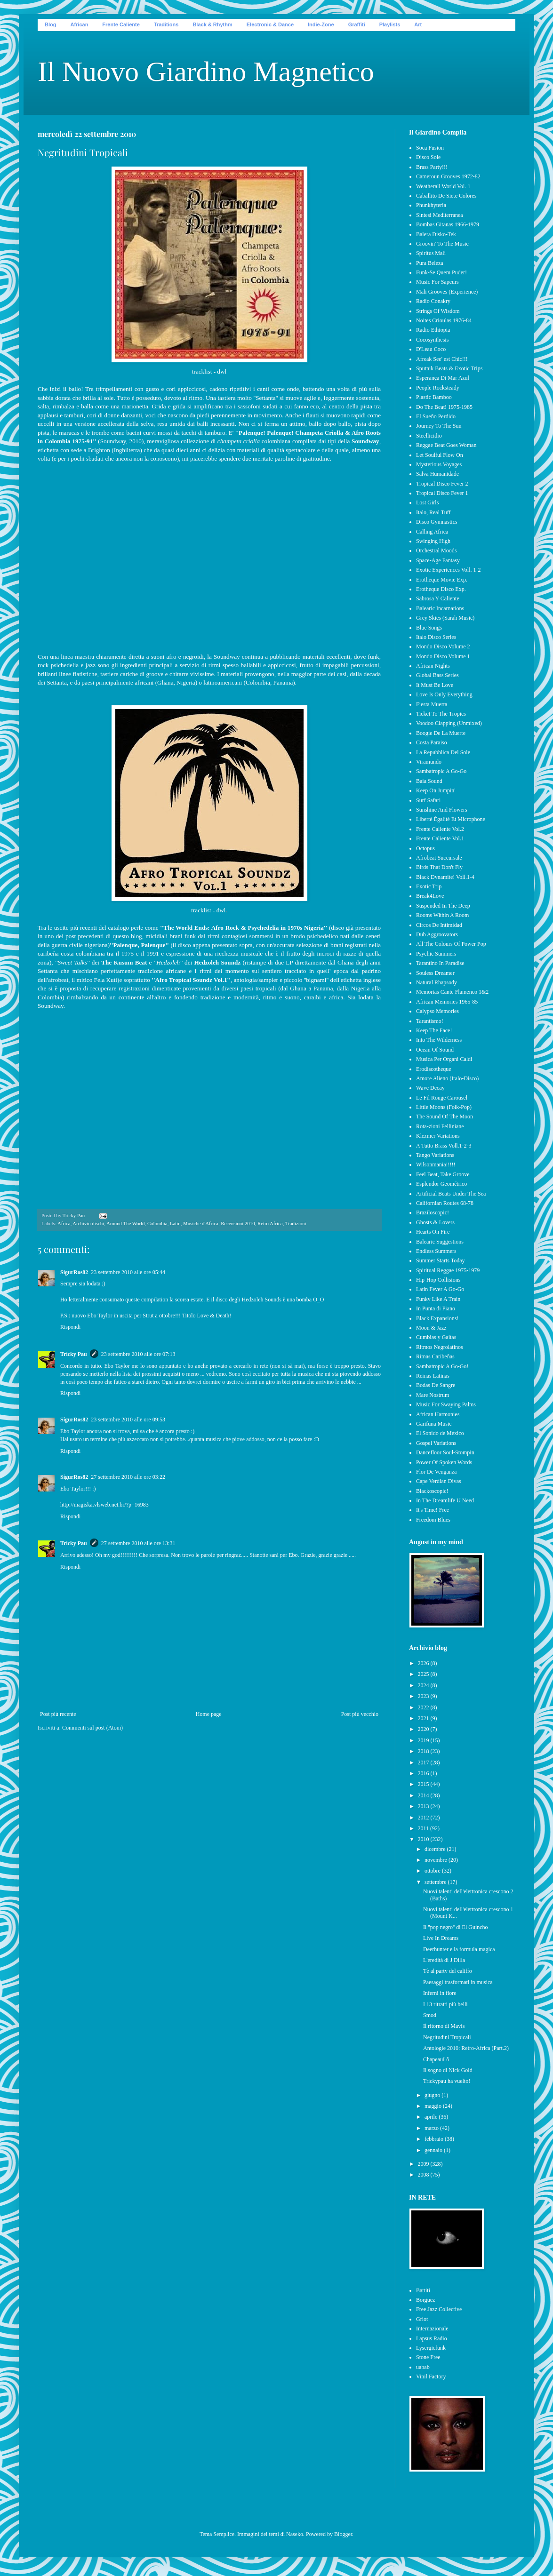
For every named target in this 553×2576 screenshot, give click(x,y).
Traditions (166, 24)
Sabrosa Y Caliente (437, 598)
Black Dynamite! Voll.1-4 (445, 877)
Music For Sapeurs (437, 282)
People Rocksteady (437, 387)
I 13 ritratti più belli (445, 2004)
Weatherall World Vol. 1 (443, 186)
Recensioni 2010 (238, 1223)
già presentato (363, 927)
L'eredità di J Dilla (444, 1960)
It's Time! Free (432, 1510)
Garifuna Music (434, 1423)
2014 (424, 1795)
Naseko (294, 2534)
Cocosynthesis (432, 339)
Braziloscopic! (432, 1212)
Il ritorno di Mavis (444, 2026)
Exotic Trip (428, 886)
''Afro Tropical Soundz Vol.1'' (191, 979)
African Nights (433, 665)
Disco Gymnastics (436, 521)
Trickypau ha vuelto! (446, 2081)
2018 (424, 1751)
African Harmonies (437, 1414)
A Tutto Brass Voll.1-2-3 (444, 1145)
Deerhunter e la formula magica (459, 1949)
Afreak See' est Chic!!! (442, 359)
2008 (424, 2174)
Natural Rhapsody (436, 982)
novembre (437, 1860)
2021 (424, 1718)
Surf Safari (428, 800)
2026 (424, 1663)
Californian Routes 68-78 (444, 1203)
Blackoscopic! (432, 1491)
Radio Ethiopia (433, 330)
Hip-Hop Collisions (438, 1279)
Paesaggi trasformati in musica (458, 1982)
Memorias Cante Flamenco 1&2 (452, 992)
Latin (175, 1223)
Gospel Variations (436, 1443)
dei (101, 962)
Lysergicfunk (431, 2348)
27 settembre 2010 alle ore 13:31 (138, 1543)
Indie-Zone (321, 24)
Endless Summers (436, 1251)
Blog (50, 24)
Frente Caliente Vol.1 (440, 838)
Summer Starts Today (440, 1260)
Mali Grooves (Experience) (447, 291)
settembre (436, 1882)
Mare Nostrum (432, 1395)
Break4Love (430, 896)
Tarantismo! (429, 1021)
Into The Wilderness (439, 1040)
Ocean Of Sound (435, 1049)
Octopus (425, 848)
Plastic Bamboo (434, 397)
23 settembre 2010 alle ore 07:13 (138, 1354)
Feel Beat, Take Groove (443, 1174)
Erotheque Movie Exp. (441, 579)
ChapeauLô (436, 2059)
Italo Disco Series (436, 637)
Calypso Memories (437, 1011)
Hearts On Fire (432, 1231)
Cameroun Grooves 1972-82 (448, 176)
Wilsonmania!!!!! (435, 1164)
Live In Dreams (440, 1938)
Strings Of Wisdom (438, 311)
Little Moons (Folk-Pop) (444, 1107)
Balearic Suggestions (440, 1241)
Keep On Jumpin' (435, 790)
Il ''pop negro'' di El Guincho (455, 1927)
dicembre (436, 1849)
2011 (424, 1828)
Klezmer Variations (438, 1135)
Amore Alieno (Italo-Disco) (447, 1078)
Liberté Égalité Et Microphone (450, 819)
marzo (432, 2128)
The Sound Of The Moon (444, 1116)
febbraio (435, 2139)
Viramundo (428, 761)
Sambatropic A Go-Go (441, 771)
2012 (424, 1817)
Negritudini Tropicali (447, 2037)
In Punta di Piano (435, 1308)
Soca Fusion (430, 147)
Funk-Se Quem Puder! (441, 272)
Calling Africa (432, 531)
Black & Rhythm (212, 24)
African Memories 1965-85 (447, 1001)
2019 (424, 1740)
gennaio (434, 2150)
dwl (221, 371)
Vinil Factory (431, 2376)
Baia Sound (429, 781)
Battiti (423, 2290)
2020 (424, 1729)
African (79, 24)
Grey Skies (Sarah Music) (445, 617)
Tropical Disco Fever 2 (442, 483)
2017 (424, 1762)
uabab (423, 2367)
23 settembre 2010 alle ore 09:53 (128, 1419)
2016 (424, 1773)
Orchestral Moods (436, 550)
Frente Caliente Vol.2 (440, 829)
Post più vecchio (359, 1714)
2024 (424, 1685)
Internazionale (432, 2328)
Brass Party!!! (432, 167)
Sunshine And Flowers (441, 809)
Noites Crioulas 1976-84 (444, 320)
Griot (422, 2319)
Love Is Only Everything (444, 694)
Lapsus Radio (431, 2338)
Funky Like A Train (438, 1299)
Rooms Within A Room (442, 915)
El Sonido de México (440, 1433)
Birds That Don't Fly (439, 867)
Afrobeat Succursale (439, 857)
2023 (424, 1696)
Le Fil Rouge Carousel (441, 1097)
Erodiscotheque (433, 1069)
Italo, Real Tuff (433, 512)
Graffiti (356, 24)
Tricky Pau (73, 1354)
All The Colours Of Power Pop (451, 944)
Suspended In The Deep (443, 905)
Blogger (343, 2534)
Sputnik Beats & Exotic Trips (449, 368)
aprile (432, 2116)
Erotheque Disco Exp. (441, 589)
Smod (429, 2015)
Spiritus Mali (431, 253)
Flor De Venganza (436, 1471)
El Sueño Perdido (436, 416)
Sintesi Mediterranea (439, 215)
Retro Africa (270, 1223)
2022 (424, 1707)
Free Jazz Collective (439, 2309)
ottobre (433, 1870)
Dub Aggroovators (437, 934)
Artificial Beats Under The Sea (451, 1193)
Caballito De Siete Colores (446, 195)
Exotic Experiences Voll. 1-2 (448, 569)
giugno (433, 2095)
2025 (424, 1674)
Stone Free (428, 2357)
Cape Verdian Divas (438, 1481)
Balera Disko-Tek (436, 234)
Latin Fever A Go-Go (440, 1289)
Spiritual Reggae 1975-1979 (448, 1270)
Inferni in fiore (440, 1993)
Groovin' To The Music (442, 243)
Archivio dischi (88, 1223)
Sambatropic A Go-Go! (442, 1366)
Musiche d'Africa (200, 1223)
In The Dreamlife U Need (445, 1500)
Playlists (390, 24)
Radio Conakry (433, 301)
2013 (424, 1806)
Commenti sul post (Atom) (92, 1727)
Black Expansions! (437, 1318)
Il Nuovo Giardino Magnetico (206, 71)
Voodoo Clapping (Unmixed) (449, 723)
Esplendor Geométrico (441, 1183)
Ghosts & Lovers (435, 1222)
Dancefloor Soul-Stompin (445, 1452)
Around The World (125, 1223)
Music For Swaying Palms (446, 1404)
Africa (64, 1223)
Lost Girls (427, 502)
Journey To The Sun (438, 426)
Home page (209, 1714)
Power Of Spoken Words (444, 1462)
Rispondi (70, 1327)
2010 (424, 1839)
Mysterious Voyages (439, 464)
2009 (424, 2164)
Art (418, 24)
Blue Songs (429, 627)
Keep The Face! (434, 1030)
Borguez (425, 2300)
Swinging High (433, 541)
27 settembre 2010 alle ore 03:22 (128, 1477)
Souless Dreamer (435, 973)
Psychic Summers (436, 953)
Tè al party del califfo (447, 1971)
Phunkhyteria (431, 205)
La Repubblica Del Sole (443, 752)
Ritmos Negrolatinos (439, 1347)
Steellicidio (429, 435)
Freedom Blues (433, 1519)
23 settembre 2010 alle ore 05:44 (128, 1272)
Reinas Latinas (432, 1375)
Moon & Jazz (431, 1327)
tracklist (202, 371)
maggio (434, 2106)
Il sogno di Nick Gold (448, 2070)
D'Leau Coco (431, 349)
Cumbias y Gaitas (436, 1337)
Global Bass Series (437, 675)
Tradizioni (295, 1223)
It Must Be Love (434, 685)
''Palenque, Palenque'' (139, 945)
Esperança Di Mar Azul (442, 378)
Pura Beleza (429, 263)
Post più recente (58, 1714)
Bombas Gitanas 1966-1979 (447, 224)
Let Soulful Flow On (439, 455)
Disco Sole (428, 157)
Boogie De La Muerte (440, 733)
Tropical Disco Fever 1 (442, 493)
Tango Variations (435, 1155)
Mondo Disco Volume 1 (443, 656)
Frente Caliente (120, 24)
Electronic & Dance (270, 24)
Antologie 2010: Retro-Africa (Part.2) (466, 2048)
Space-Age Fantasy (438, 560)
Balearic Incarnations (440, 608)
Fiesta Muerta (431, 704)
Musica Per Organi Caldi (444, 1059)
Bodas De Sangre (435, 1385)
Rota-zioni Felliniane (440, 1126)
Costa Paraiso (431, 742)
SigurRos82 (74, 1272)
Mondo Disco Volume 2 (443, 646)
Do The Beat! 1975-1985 (444, 407)
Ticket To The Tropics (441, 713)
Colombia (157, 1223)
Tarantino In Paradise (440, 963)
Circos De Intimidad (439, 925)
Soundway (365, 441)
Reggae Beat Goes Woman (446, 445)
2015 (424, 1784)
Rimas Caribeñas (435, 1356)
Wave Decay (430, 1088)
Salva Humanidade (437, 474)
